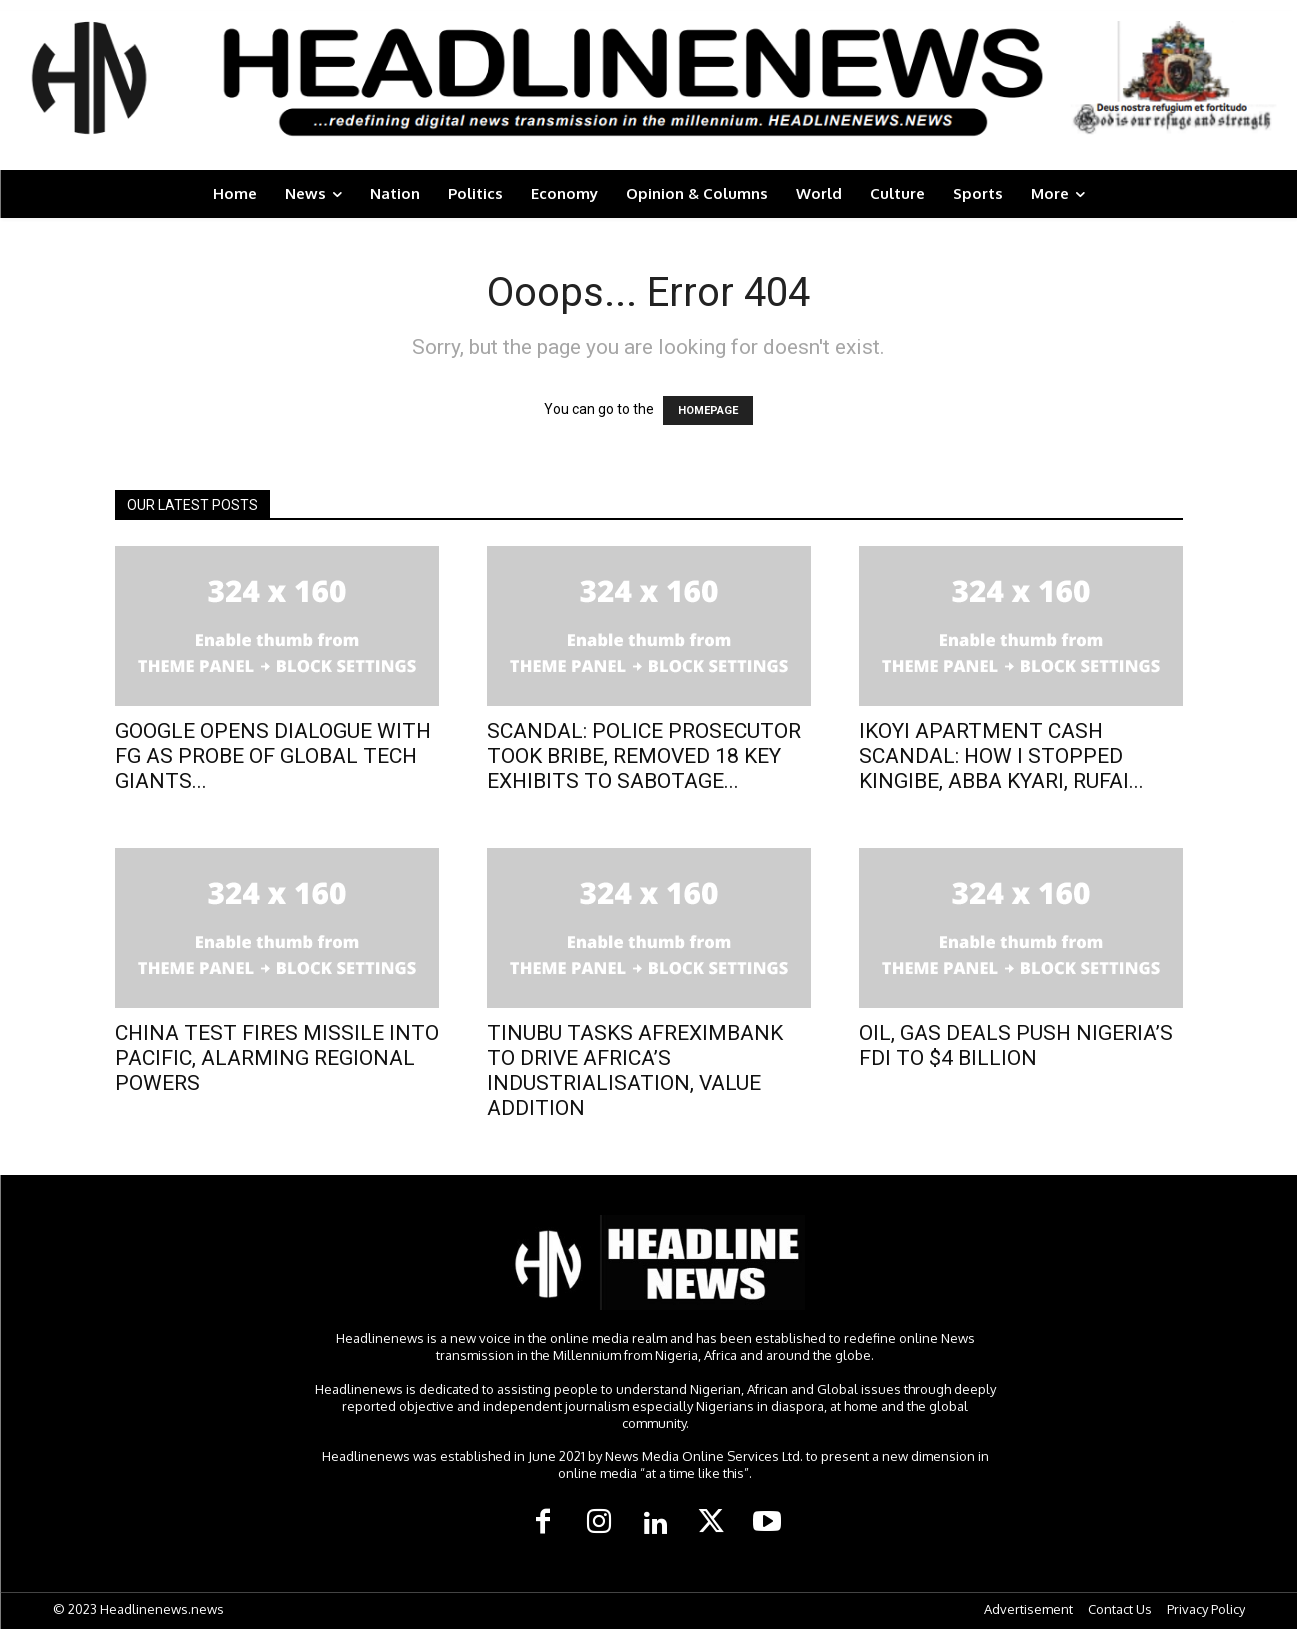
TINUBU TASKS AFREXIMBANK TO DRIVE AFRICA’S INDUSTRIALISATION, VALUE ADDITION (635, 1070)
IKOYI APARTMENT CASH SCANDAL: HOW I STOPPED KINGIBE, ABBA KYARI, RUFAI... (1001, 756)
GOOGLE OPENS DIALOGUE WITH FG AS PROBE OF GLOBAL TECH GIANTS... (273, 756)
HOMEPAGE (708, 410)
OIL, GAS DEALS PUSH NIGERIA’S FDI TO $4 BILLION (1016, 1045)
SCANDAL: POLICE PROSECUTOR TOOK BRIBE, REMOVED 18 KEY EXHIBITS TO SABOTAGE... (644, 756)
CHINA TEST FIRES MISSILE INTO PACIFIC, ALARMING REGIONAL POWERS (277, 1058)
